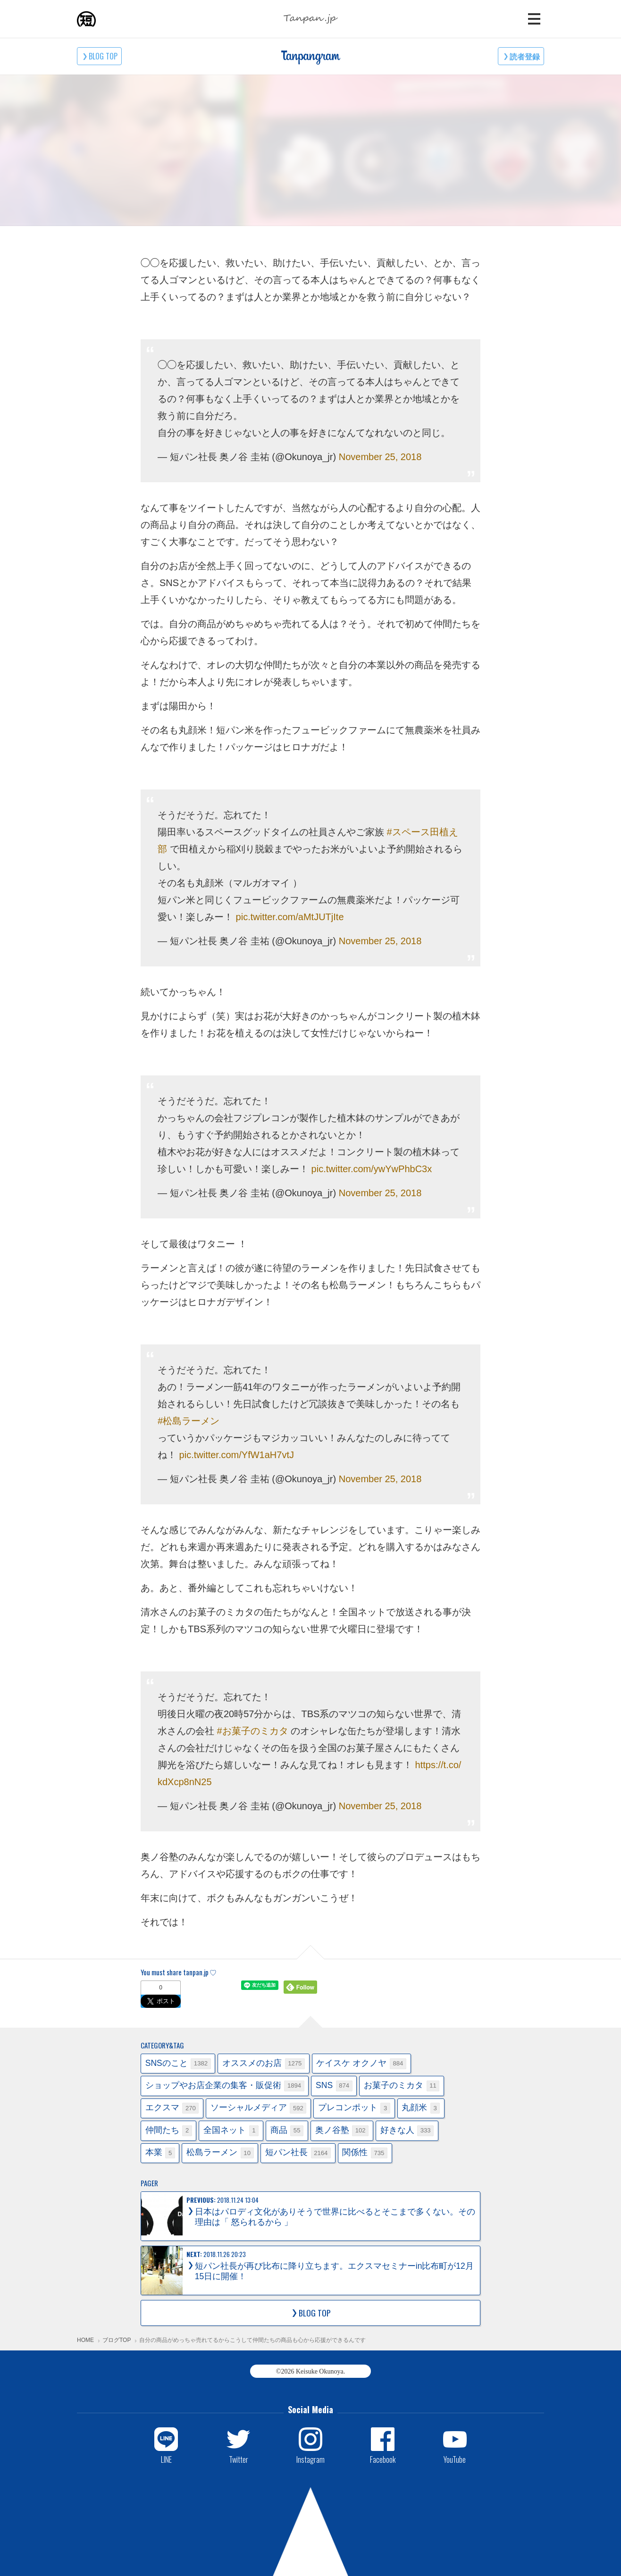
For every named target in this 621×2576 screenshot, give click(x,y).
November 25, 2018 (380, 457)
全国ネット (231, 2130)
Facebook (382, 2459)
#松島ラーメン (188, 1421)
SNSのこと (178, 2063)
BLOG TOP (103, 56)
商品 (286, 2130)
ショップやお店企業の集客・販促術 (224, 2086)
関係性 (364, 2153)
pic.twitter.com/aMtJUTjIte (290, 917)
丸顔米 (421, 2108)
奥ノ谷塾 (342, 2130)
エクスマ (172, 2108)
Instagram (310, 2459)
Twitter (238, 2459)
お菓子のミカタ (401, 2086)
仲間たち (168, 2130)
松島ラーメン (219, 2153)
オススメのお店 (263, 2063)
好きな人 (407, 2130)
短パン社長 (298, 2153)
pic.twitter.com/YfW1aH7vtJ (236, 1455)
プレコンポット (354, 2108)
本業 (160, 2153)
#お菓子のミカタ (252, 1731)
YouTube (455, 2459)
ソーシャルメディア (258, 2108)
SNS (334, 2086)
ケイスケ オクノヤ (361, 2063)
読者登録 (525, 56)
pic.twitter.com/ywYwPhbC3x (371, 1169)
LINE (166, 2459)
